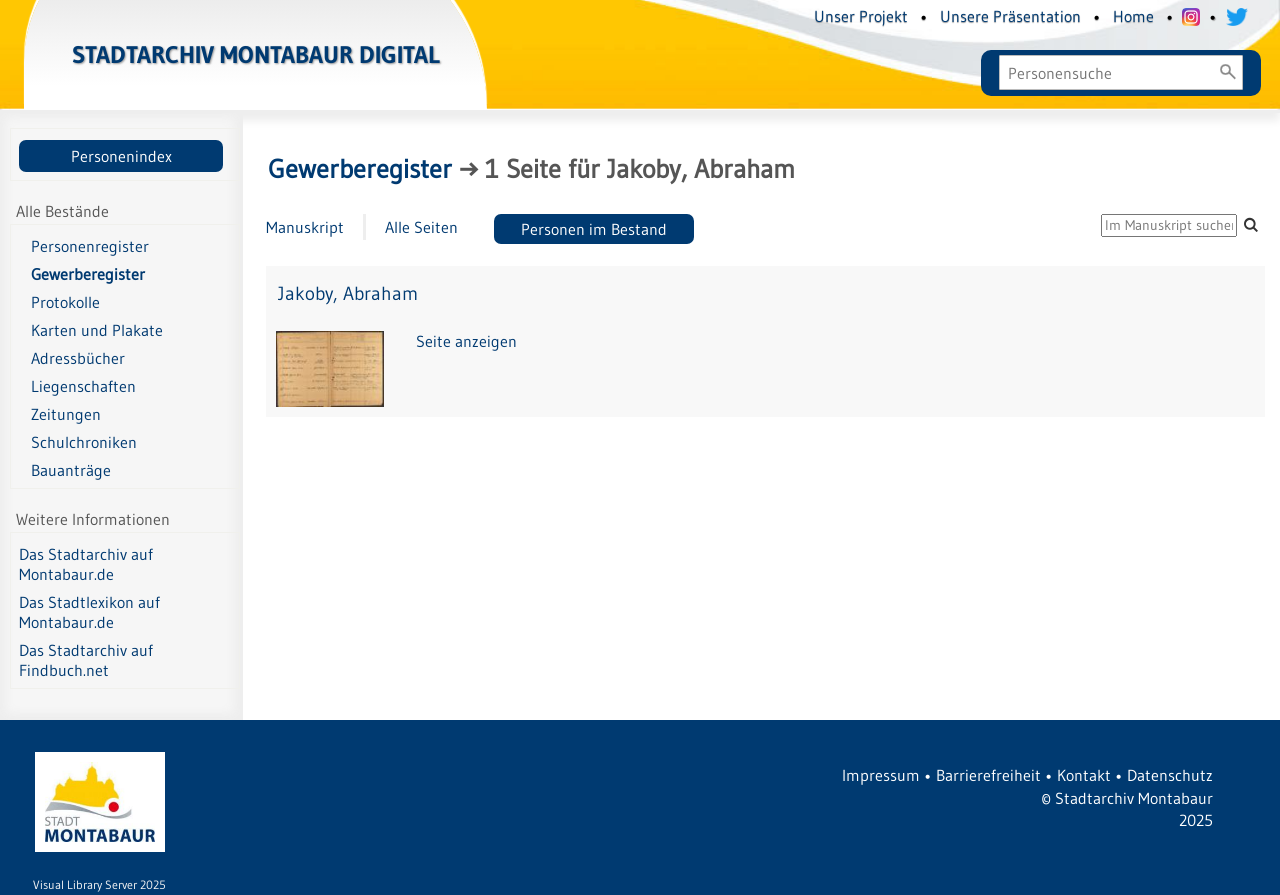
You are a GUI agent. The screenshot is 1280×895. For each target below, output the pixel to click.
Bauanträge (71, 470)
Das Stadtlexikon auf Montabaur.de (89, 612)
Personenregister (90, 246)
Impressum (881, 775)
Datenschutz (1170, 775)
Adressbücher (78, 358)
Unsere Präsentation (1010, 16)
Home (1133, 16)
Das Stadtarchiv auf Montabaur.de (86, 564)
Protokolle (65, 302)
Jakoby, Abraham (348, 293)
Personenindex (121, 156)
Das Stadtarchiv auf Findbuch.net (86, 660)
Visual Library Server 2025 (99, 884)
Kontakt (1084, 775)
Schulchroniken (84, 442)
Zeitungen (66, 414)
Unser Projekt (861, 16)
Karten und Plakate (97, 330)
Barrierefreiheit (988, 775)
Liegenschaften (83, 386)
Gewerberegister (88, 274)
